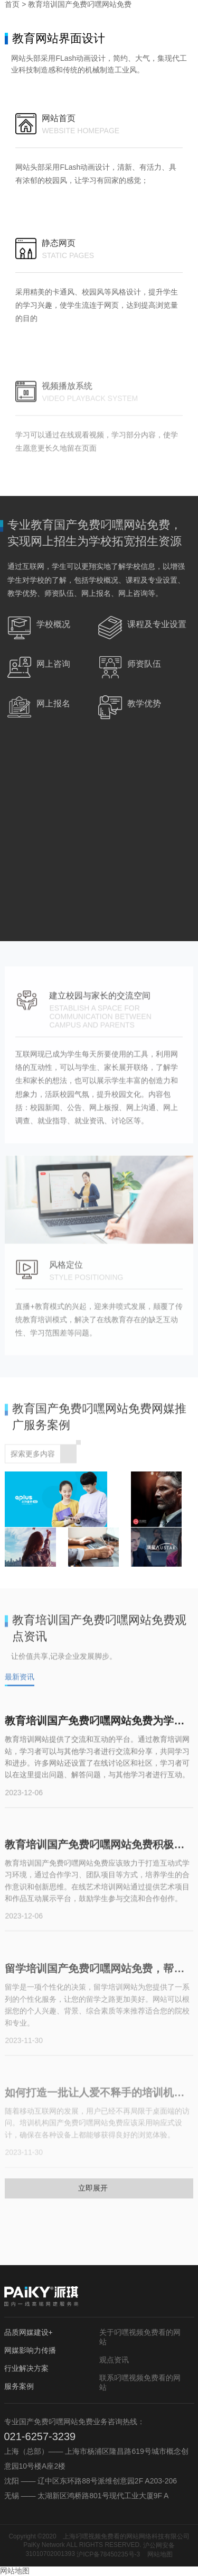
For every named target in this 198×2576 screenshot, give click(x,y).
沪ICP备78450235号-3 (108, 2554)
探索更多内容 (43, 1460)
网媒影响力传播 (30, 2350)
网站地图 (160, 2554)
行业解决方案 (26, 2368)
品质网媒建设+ (28, 2332)
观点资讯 (114, 2360)
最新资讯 (19, 1685)
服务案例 (19, 2386)
